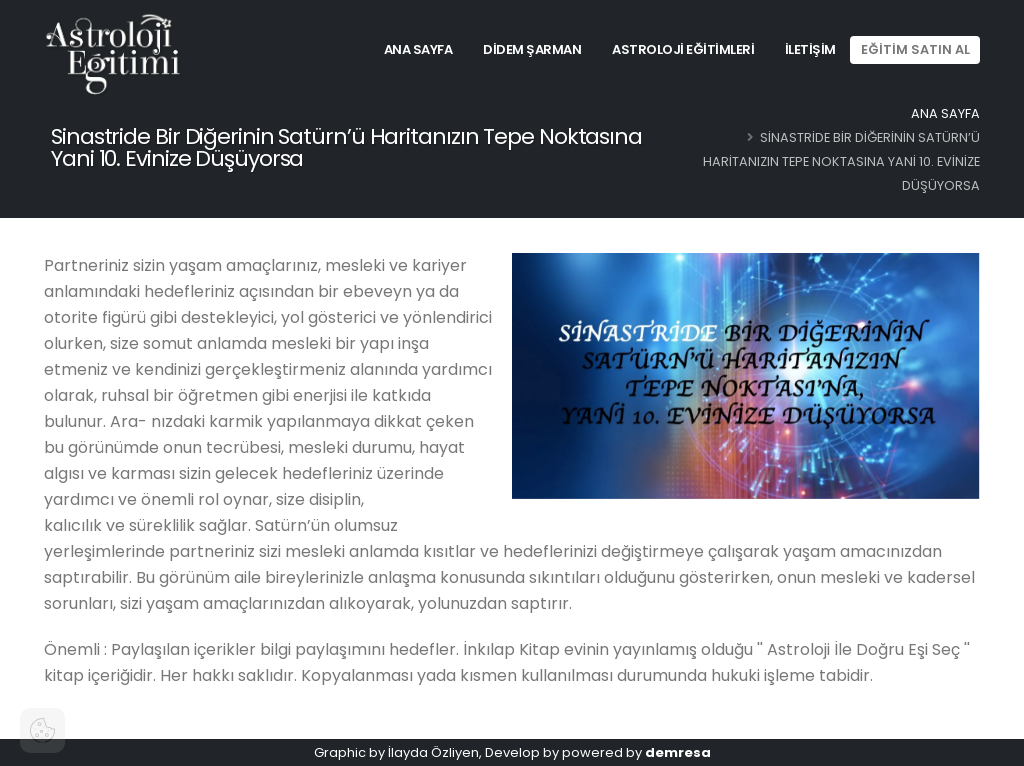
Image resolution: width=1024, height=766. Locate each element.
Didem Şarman (532, 49)
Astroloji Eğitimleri (683, 49)
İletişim (810, 49)
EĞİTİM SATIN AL (915, 49)
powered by (636, 752)
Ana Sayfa (418, 49)
